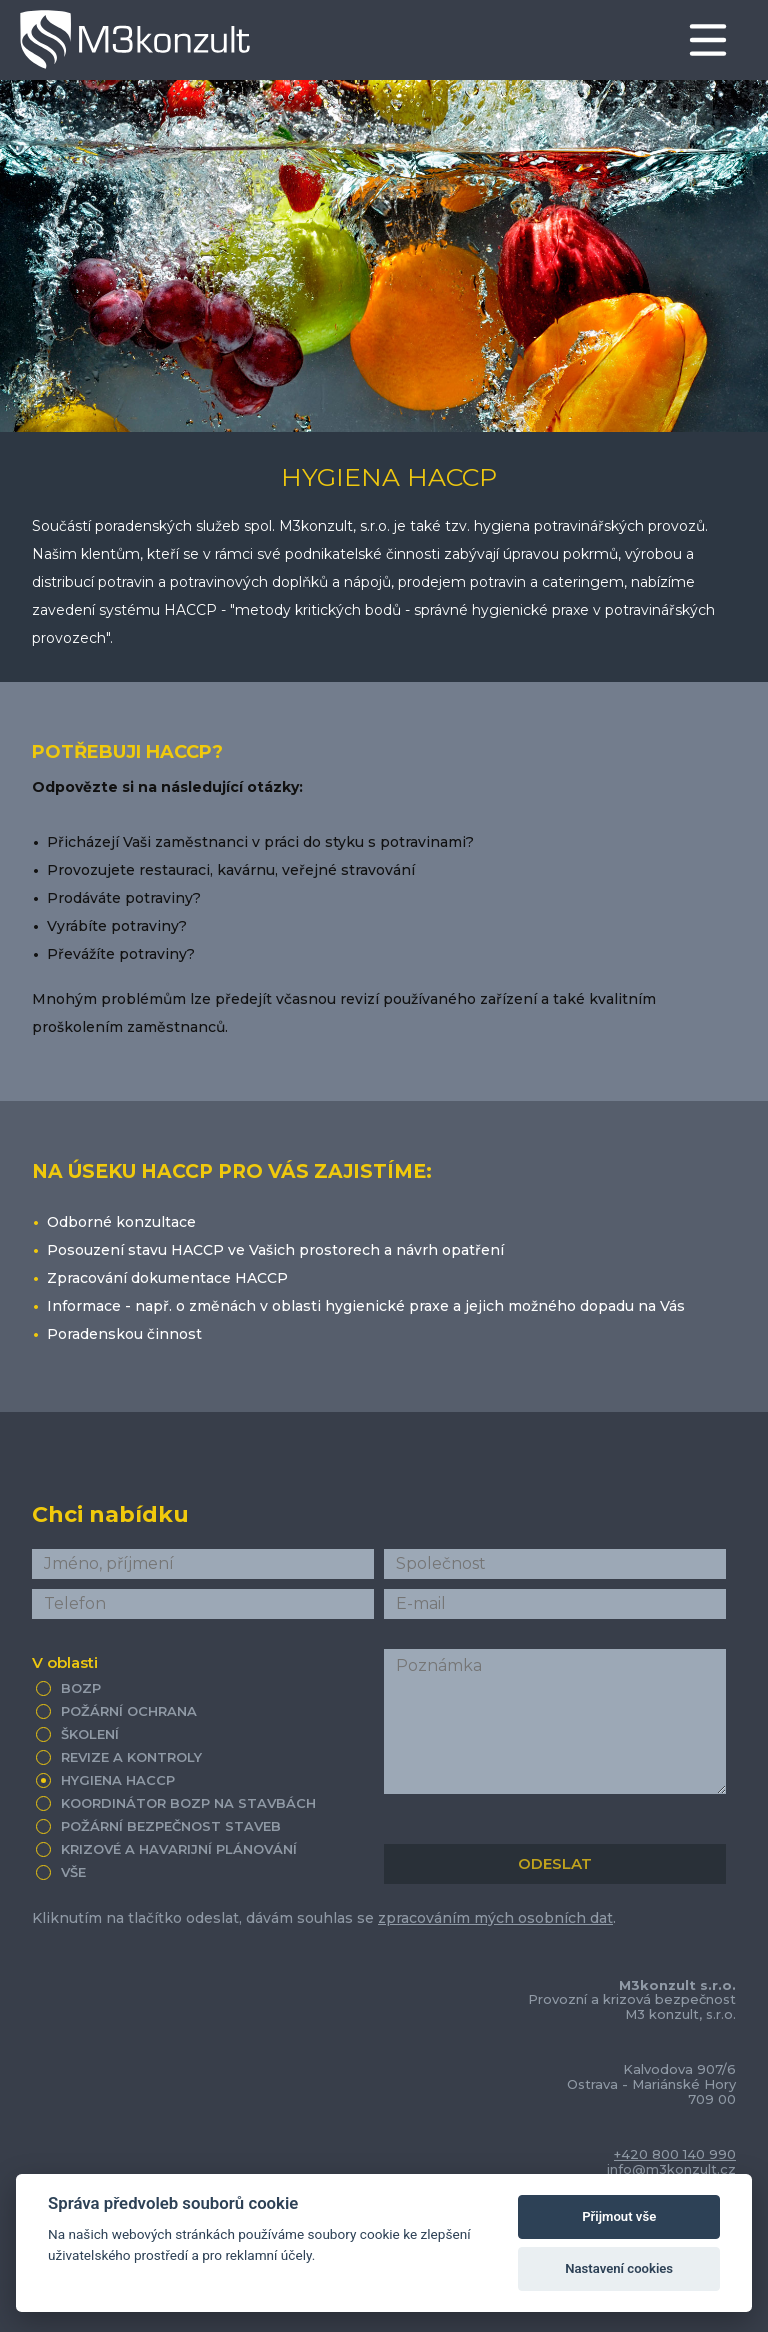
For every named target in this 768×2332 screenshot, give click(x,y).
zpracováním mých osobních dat (495, 1918)
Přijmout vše (619, 2216)
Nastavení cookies (619, 2268)
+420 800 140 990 (675, 2154)
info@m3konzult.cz (671, 2169)
